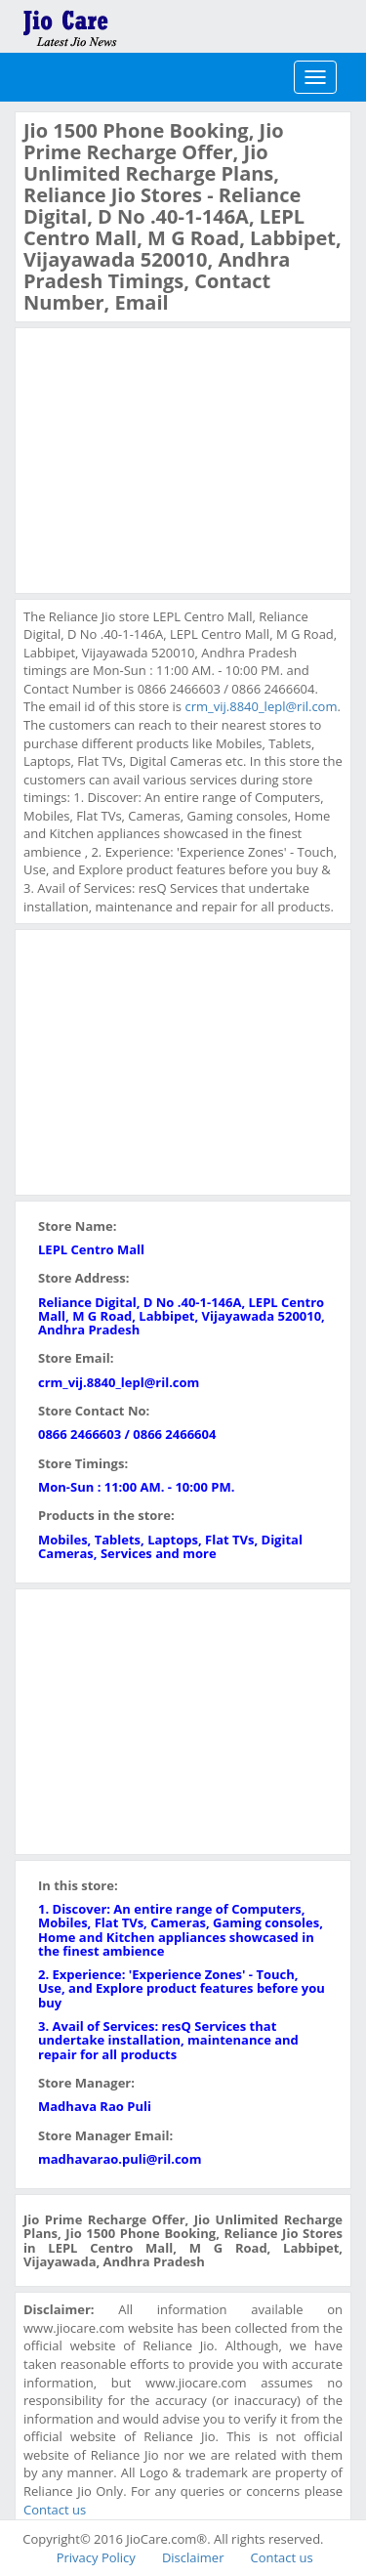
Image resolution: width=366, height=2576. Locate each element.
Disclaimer (193, 2557)
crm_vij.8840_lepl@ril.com (260, 706)
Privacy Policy (96, 2557)
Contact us (54, 2509)
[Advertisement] (169, 458)
